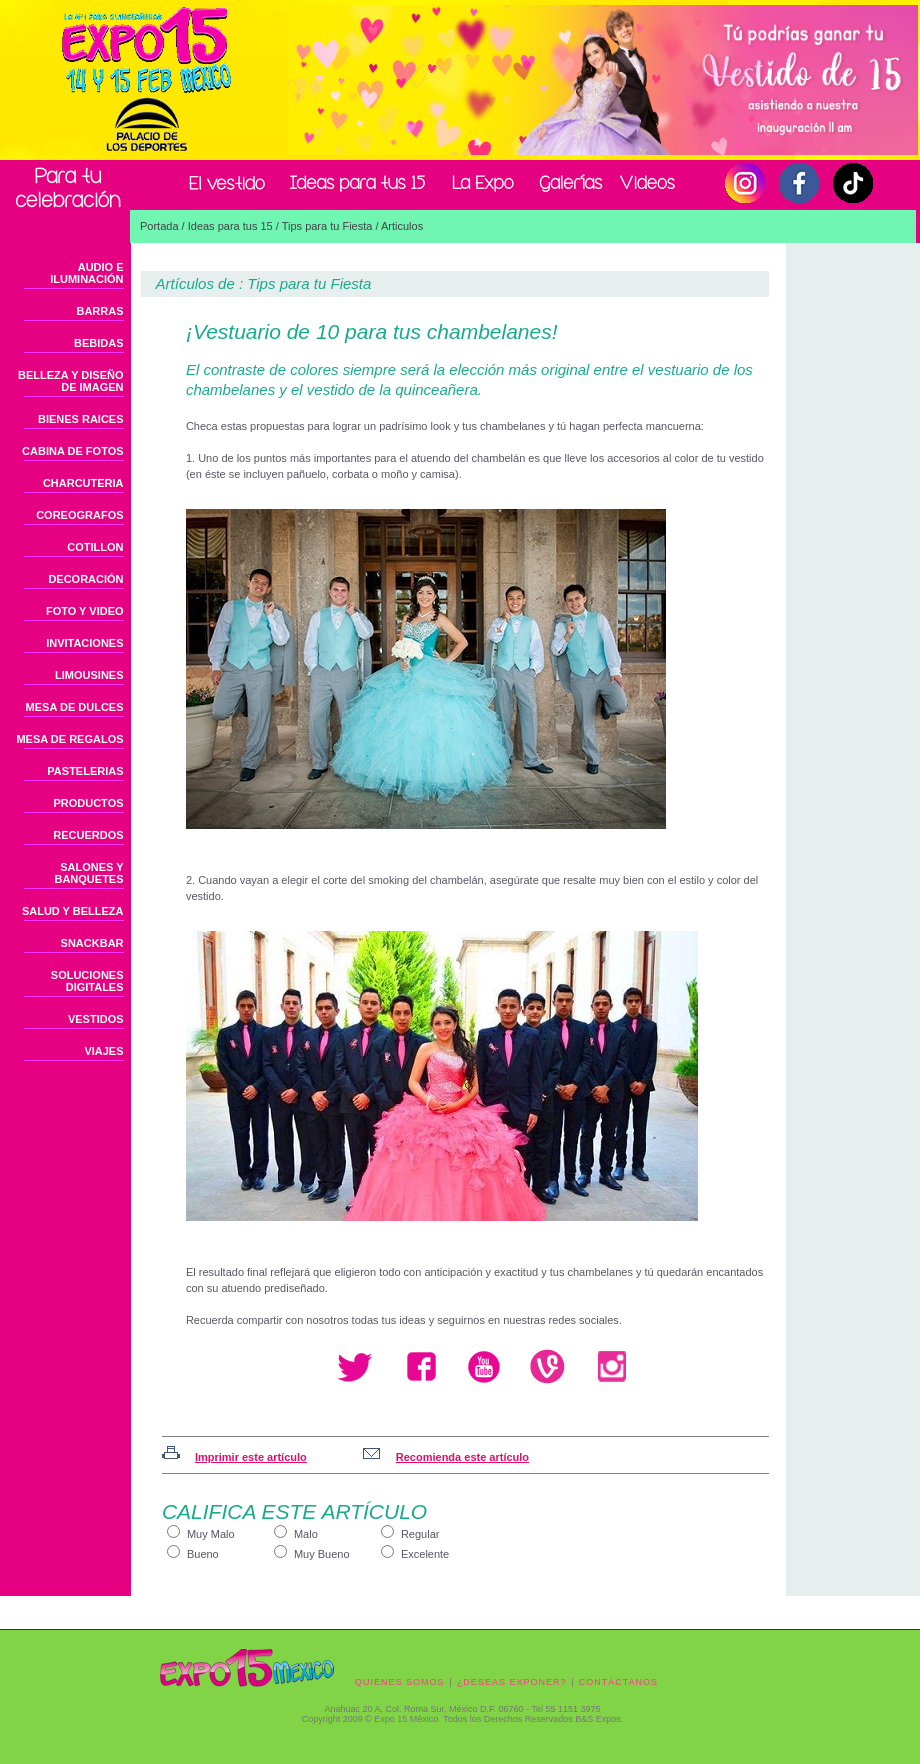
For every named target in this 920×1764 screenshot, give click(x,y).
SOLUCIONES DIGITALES (87, 981)
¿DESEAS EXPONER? (512, 1682)
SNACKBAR (92, 943)
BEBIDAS (99, 343)
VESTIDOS (96, 1019)
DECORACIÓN (85, 579)
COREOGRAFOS (79, 515)
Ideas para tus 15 (230, 226)
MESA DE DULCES (75, 707)
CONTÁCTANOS (618, 1682)
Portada (159, 226)
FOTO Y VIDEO (85, 611)
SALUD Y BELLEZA (73, 911)
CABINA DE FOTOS (72, 451)
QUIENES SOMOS (400, 1682)
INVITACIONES (84, 643)
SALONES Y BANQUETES (88, 873)
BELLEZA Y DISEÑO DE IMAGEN (71, 381)
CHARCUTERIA (83, 483)
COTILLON (95, 547)
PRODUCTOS (88, 803)
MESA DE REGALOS (69, 739)
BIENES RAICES (81, 419)
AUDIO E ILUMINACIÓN (86, 273)
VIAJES (103, 1051)
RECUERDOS (88, 835)
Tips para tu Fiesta (327, 226)
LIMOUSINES (89, 675)
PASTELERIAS (85, 771)
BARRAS (99, 311)
